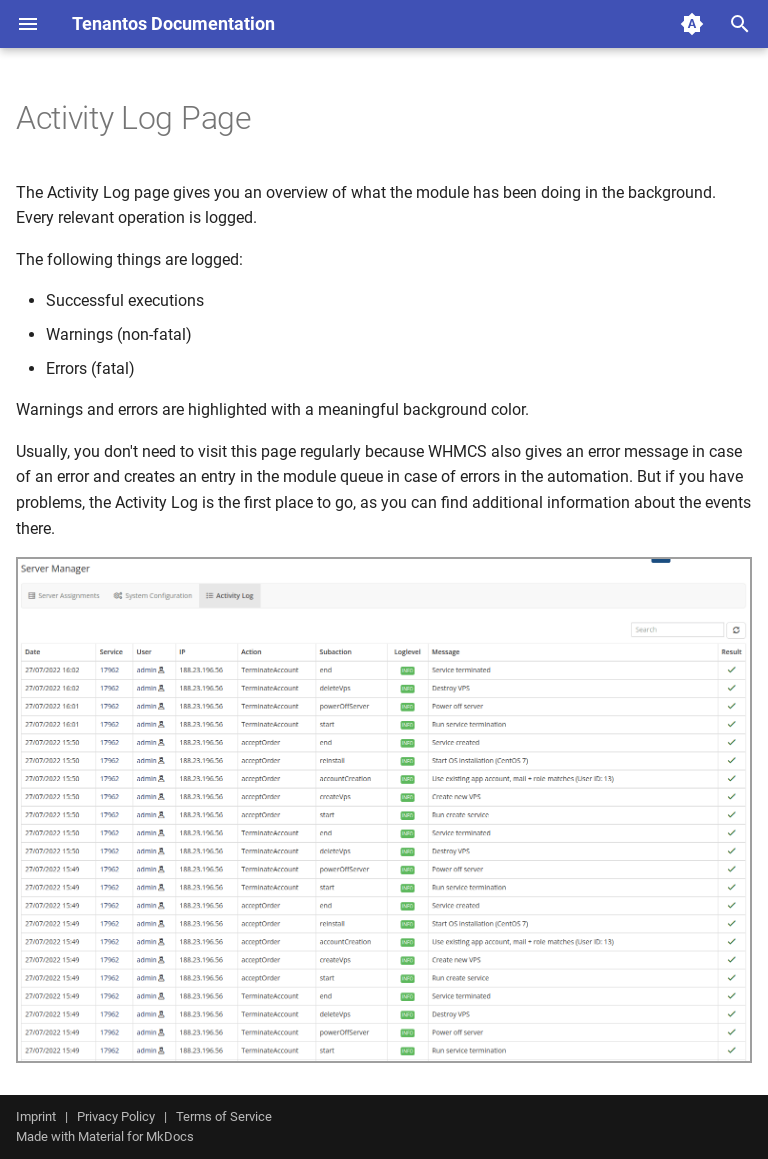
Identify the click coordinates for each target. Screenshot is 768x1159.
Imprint (36, 1116)
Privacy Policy (116, 1116)
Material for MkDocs (136, 1136)
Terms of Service (224, 1116)
